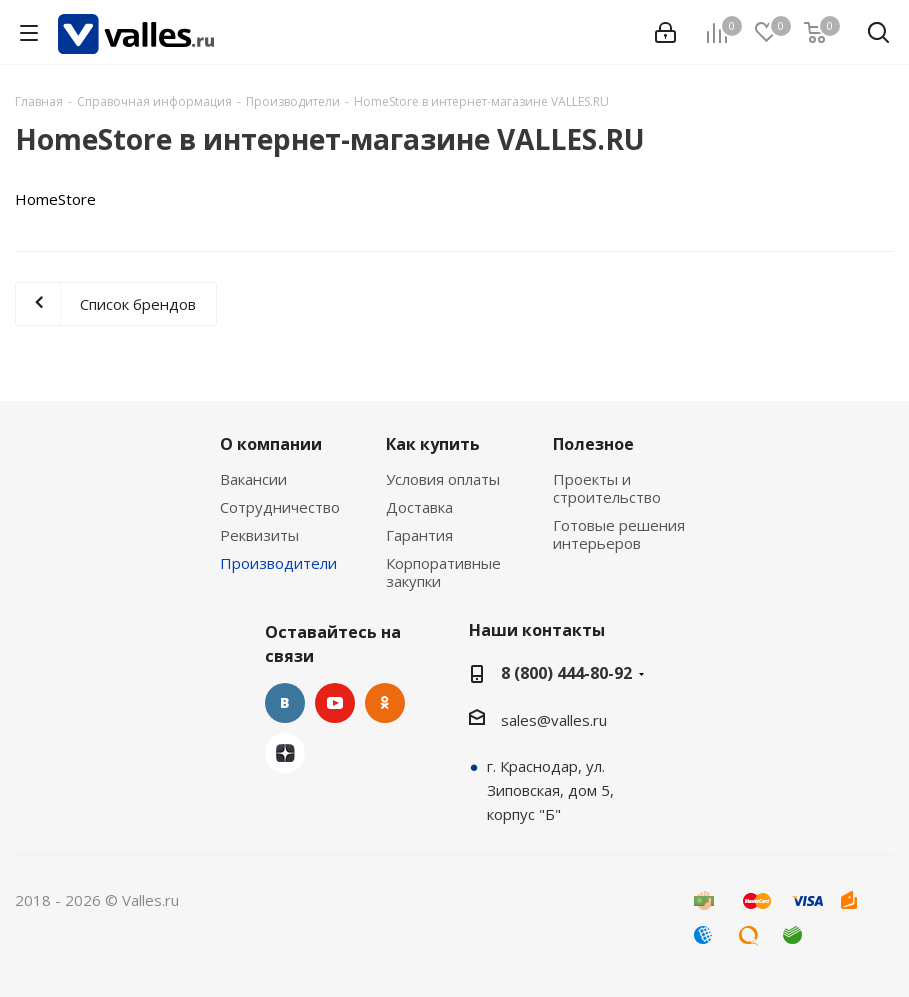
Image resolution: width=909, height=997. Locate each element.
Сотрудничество (280, 507)
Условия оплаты (443, 479)
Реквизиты (259, 535)
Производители (278, 563)
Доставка (419, 507)
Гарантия (419, 535)
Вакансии (253, 479)
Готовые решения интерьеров (619, 534)
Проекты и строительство (607, 488)
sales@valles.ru (554, 720)
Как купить (433, 444)
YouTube (335, 703)
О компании (271, 444)
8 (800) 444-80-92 (566, 673)
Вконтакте (285, 703)
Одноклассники (385, 703)
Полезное (593, 444)
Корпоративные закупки (443, 572)
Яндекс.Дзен (285, 753)
